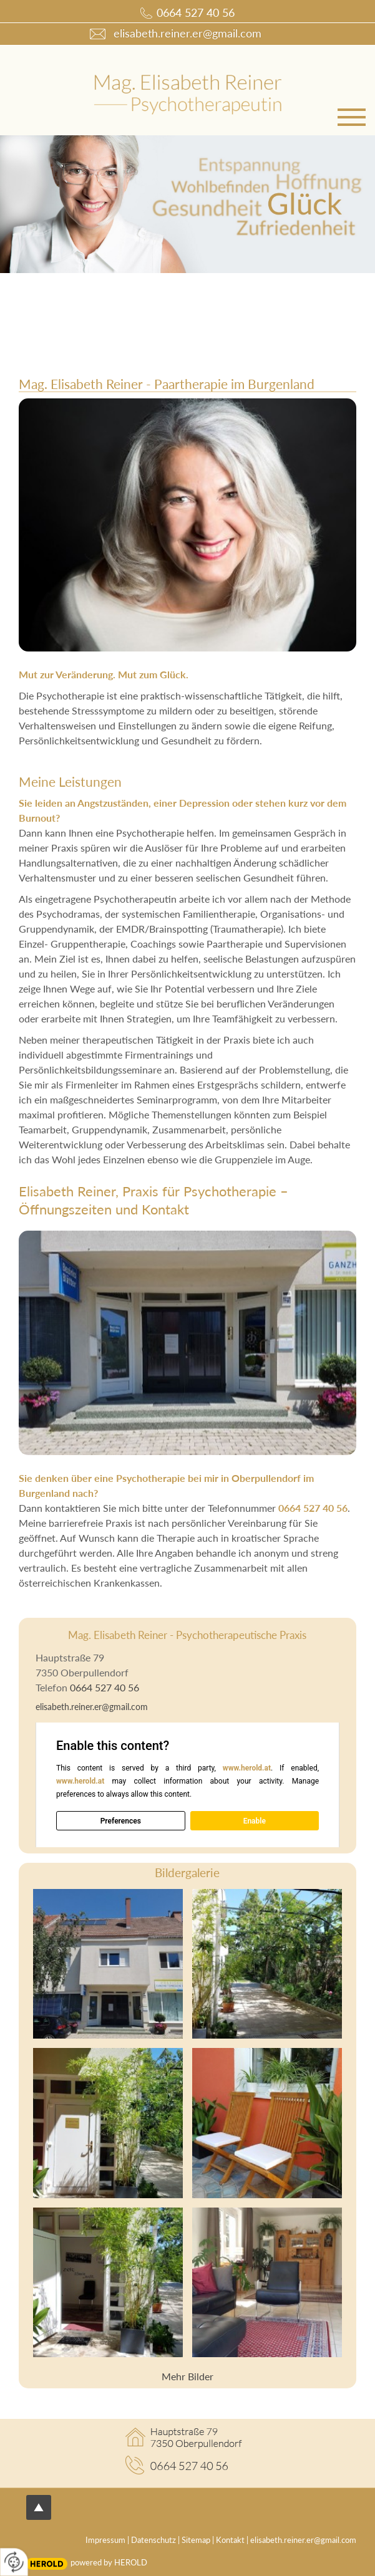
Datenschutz (153, 2540)
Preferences (120, 1820)
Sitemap (196, 2540)
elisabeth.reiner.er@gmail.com (92, 1706)
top (38, 2507)
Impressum (105, 2540)
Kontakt (230, 2540)
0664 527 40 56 (196, 12)
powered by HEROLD (109, 2562)
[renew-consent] (14, 2562)
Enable (254, 1820)
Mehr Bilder (187, 2376)
